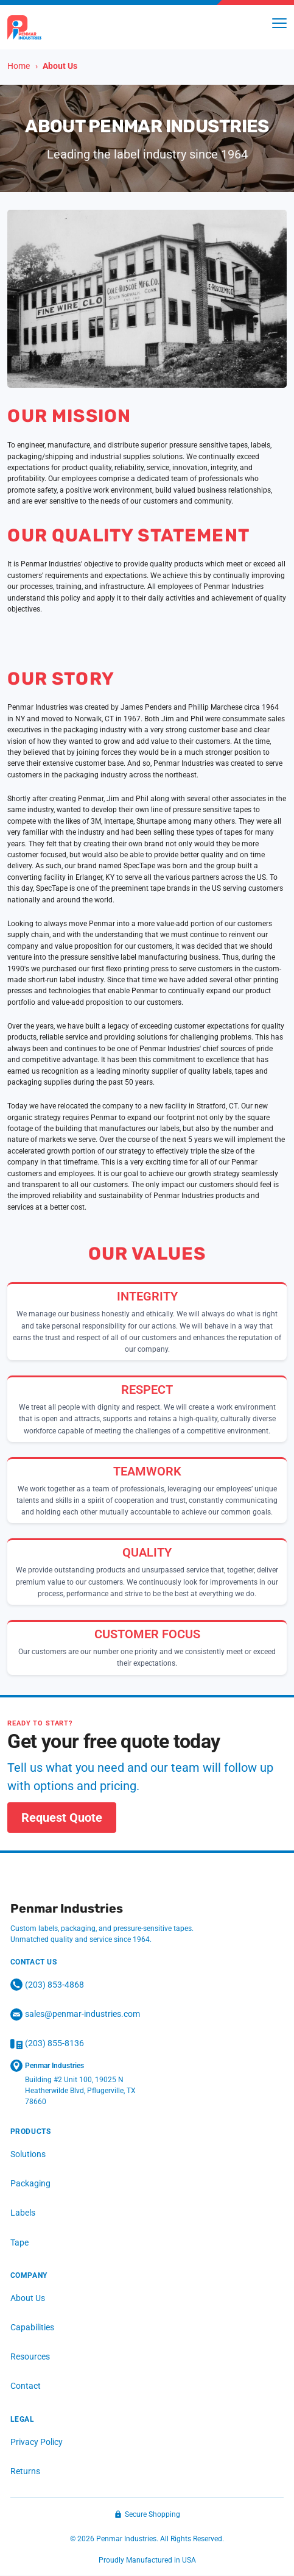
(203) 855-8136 (47, 2044)
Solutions (28, 2155)
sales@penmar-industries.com (75, 2014)
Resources (30, 2357)
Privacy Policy (36, 2442)
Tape (19, 2242)
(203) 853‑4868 (47, 1985)
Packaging (30, 2184)
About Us (27, 2298)
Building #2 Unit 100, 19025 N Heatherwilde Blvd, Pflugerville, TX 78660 (80, 2090)
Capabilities (32, 2328)
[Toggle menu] (279, 23)
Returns (25, 2471)
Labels (22, 2213)
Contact (25, 2386)
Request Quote (61, 1817)
